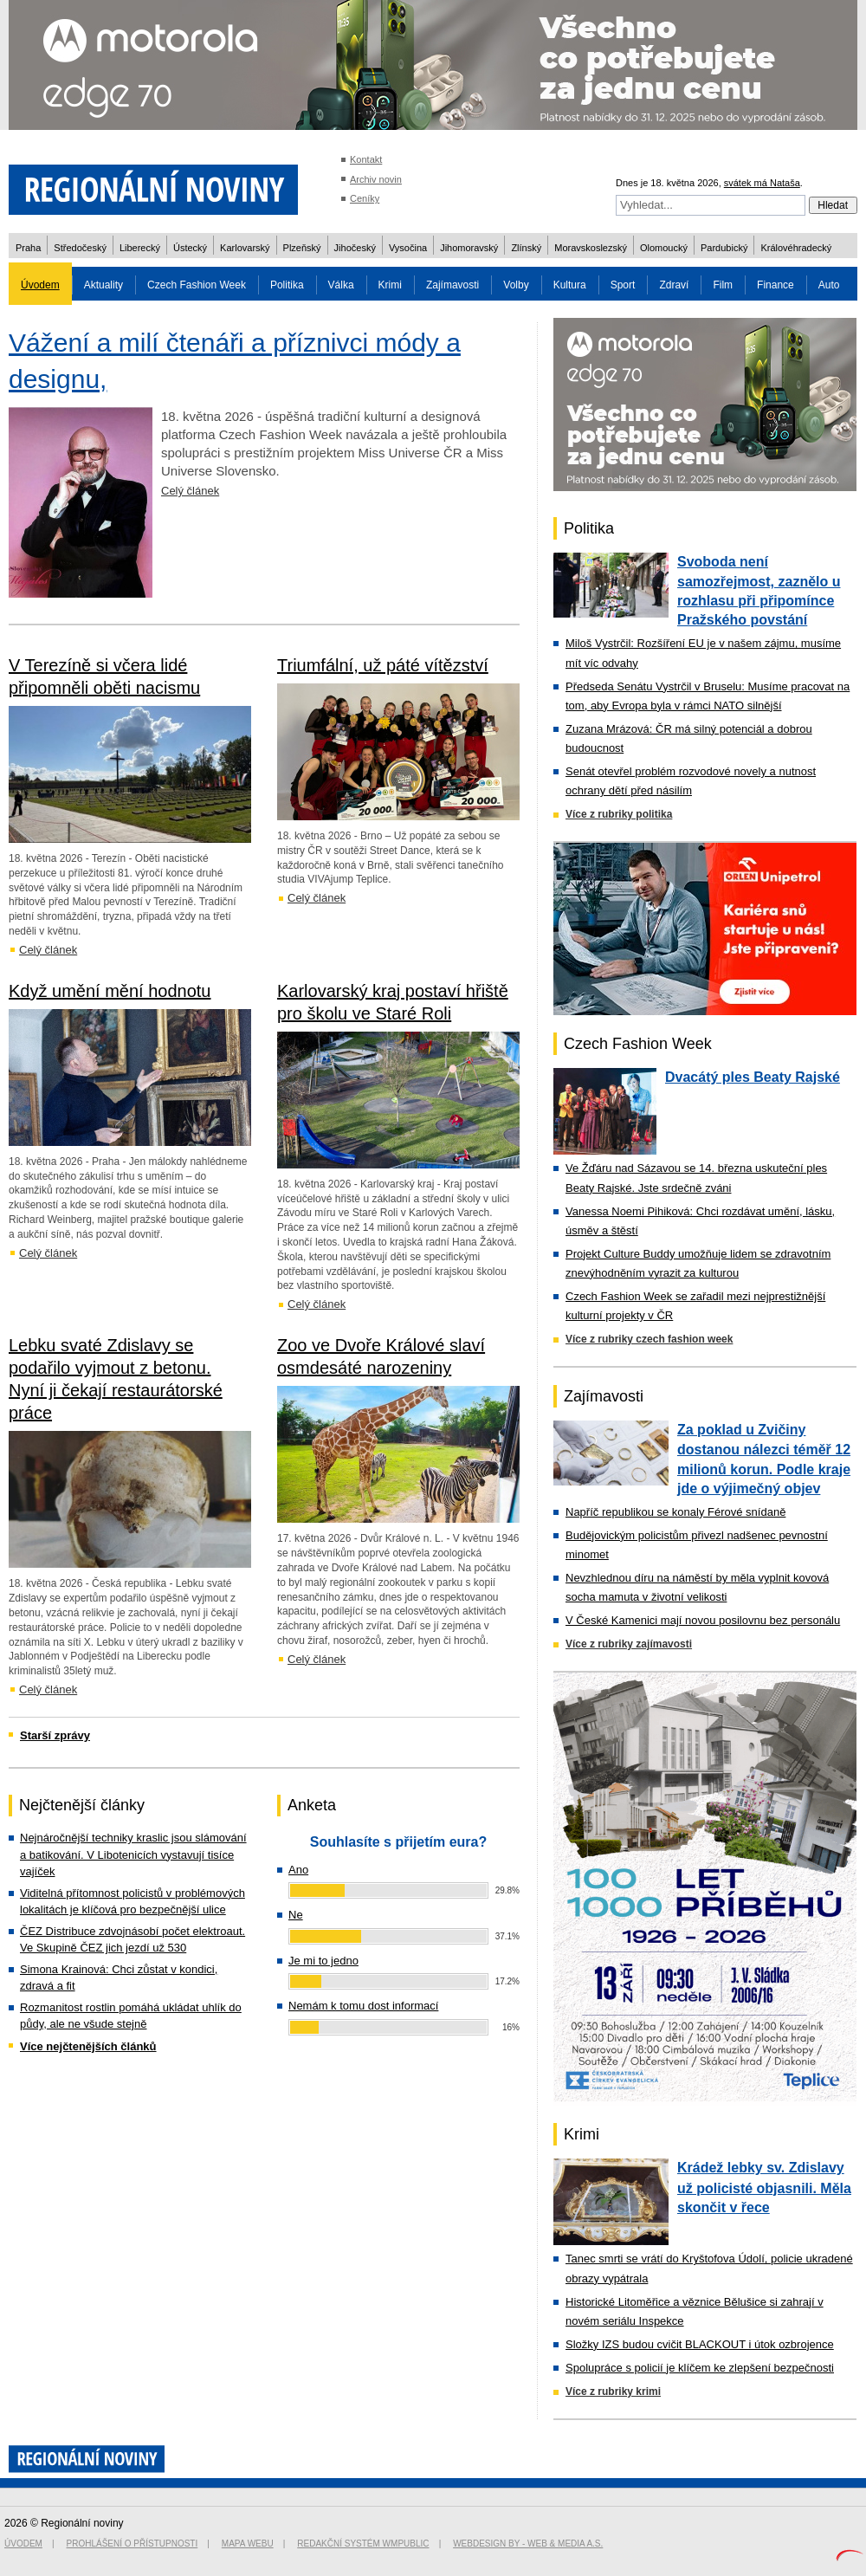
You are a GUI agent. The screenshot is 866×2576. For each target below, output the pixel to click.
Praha (28, 248)
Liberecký (140, 248)
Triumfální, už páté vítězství (382, 665)
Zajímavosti (452, 285)
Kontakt (366, 159)
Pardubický (724, 248)
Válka (341, 285)
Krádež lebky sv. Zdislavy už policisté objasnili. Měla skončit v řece (764, 2187)
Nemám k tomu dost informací (363, 2005)
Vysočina (408, 248)
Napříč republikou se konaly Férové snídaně (675, 1511)
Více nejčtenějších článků (88, 2046)
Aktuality (103, 285)
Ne (295, 1914)
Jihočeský (355, 248)
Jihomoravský (469, 248)
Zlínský (526, 248)
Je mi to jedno (323, 1960)
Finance (775, 285)
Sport (623, 285)
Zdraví (673, 285)
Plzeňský (302, 248)
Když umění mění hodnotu (109, 990)
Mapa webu (248, 2543)
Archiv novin (376, 179)
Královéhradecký (795, 248)
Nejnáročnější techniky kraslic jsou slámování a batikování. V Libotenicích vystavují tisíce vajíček (133, 1854)
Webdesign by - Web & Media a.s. (528, 2543)
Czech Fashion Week (196, 285)
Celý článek (190, 490)
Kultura (569, 285)
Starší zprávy (55, 1735)
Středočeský (80, 248)
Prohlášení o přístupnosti (132, 2543)
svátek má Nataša (762, 183)
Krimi (390, 285)
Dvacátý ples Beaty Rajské (752, 1077)
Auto (829, 285)
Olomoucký (664, 248)
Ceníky (364, 198)
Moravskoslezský (590, 248)
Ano (298, 1869)
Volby (515, 285)
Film (723, 285)
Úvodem (40, 285)
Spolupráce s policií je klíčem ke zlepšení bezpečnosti (699, 2367)
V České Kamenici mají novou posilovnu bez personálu (702, 1620)
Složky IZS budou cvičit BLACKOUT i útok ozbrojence (699, 2344)
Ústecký (190, 248)
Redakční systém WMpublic (363, 2543)
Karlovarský (244, 248)
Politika (287, 285)
